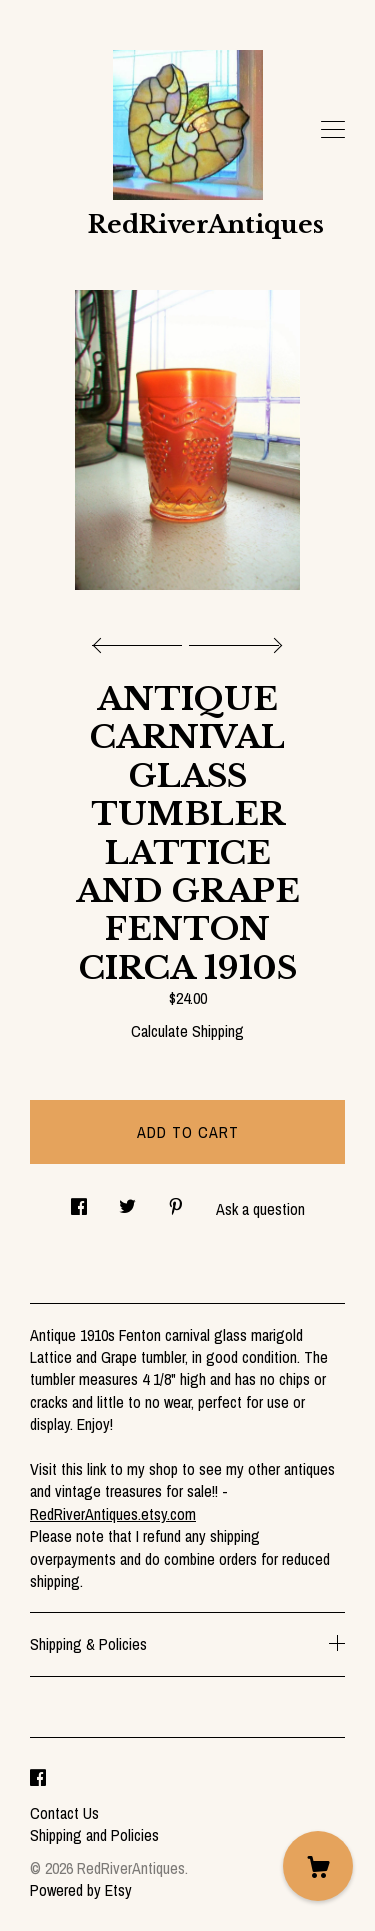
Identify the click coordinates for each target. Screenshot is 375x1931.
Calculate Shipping (187, 1031)
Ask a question (260, 1209)
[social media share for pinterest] (176, 1200)
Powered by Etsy (81, 1890)
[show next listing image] (233, 640)
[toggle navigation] (333, 130)
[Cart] (318, 1866)
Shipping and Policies (94, 1835)
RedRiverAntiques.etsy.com (113, 1514)
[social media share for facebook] (79, 1200)
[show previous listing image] (142, 640)
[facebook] (38, 1779)
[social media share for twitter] (127, 1200)
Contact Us (64, 1813)
